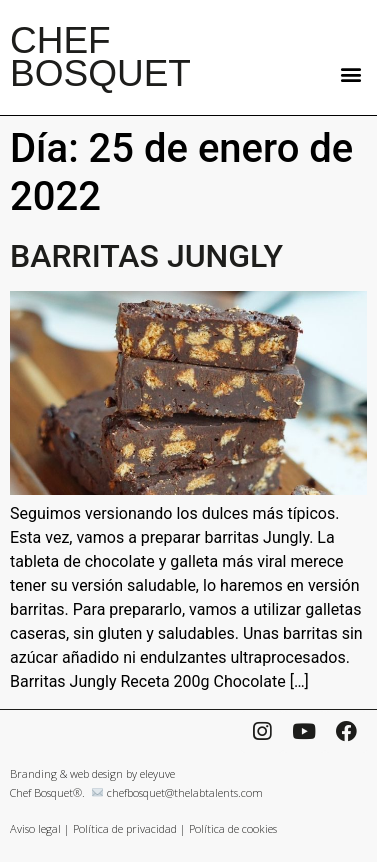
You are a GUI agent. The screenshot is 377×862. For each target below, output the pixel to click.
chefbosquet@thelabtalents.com (185, 792)
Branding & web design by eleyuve (92, 773)
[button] (350, 73)
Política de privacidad (125, 828)
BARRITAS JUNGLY (146, 256)
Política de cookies (233, 828)
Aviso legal (35, 828)
